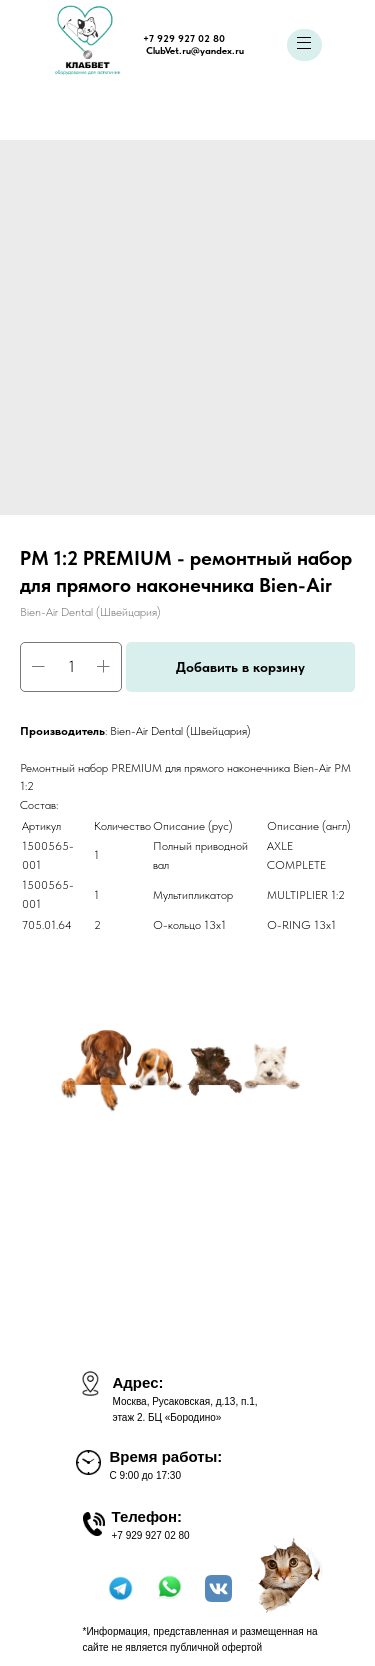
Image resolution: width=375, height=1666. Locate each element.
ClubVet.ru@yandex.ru (195, 50)
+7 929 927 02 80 (184, 38)
